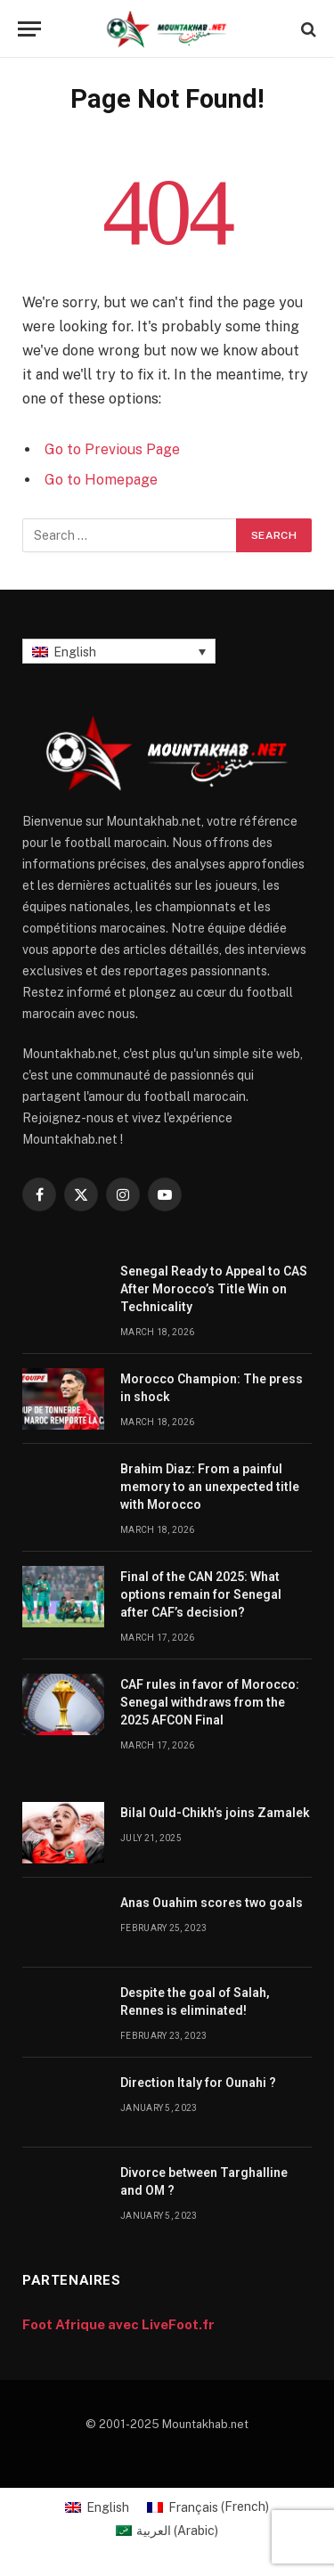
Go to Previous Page (112, 449)
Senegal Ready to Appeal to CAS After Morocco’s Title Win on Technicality (213, 1289)
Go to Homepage (101, 479)
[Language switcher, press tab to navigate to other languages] (119, 651)
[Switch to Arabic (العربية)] (167, 2530)
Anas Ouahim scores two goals (211, 1902)
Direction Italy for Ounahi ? (198, 2082)
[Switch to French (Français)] (208, 2506)
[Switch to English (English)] (97, 2506)
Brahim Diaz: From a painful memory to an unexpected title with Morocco (209, 1487)
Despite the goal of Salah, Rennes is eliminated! (195, 2001)
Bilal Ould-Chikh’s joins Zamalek (215, 1813)
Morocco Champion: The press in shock (211, 1388)
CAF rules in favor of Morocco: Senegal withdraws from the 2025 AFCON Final (209, 1702)
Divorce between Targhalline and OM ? (204, 2181)
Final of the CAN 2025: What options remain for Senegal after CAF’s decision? (200, 1594)
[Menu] (29, 29)
